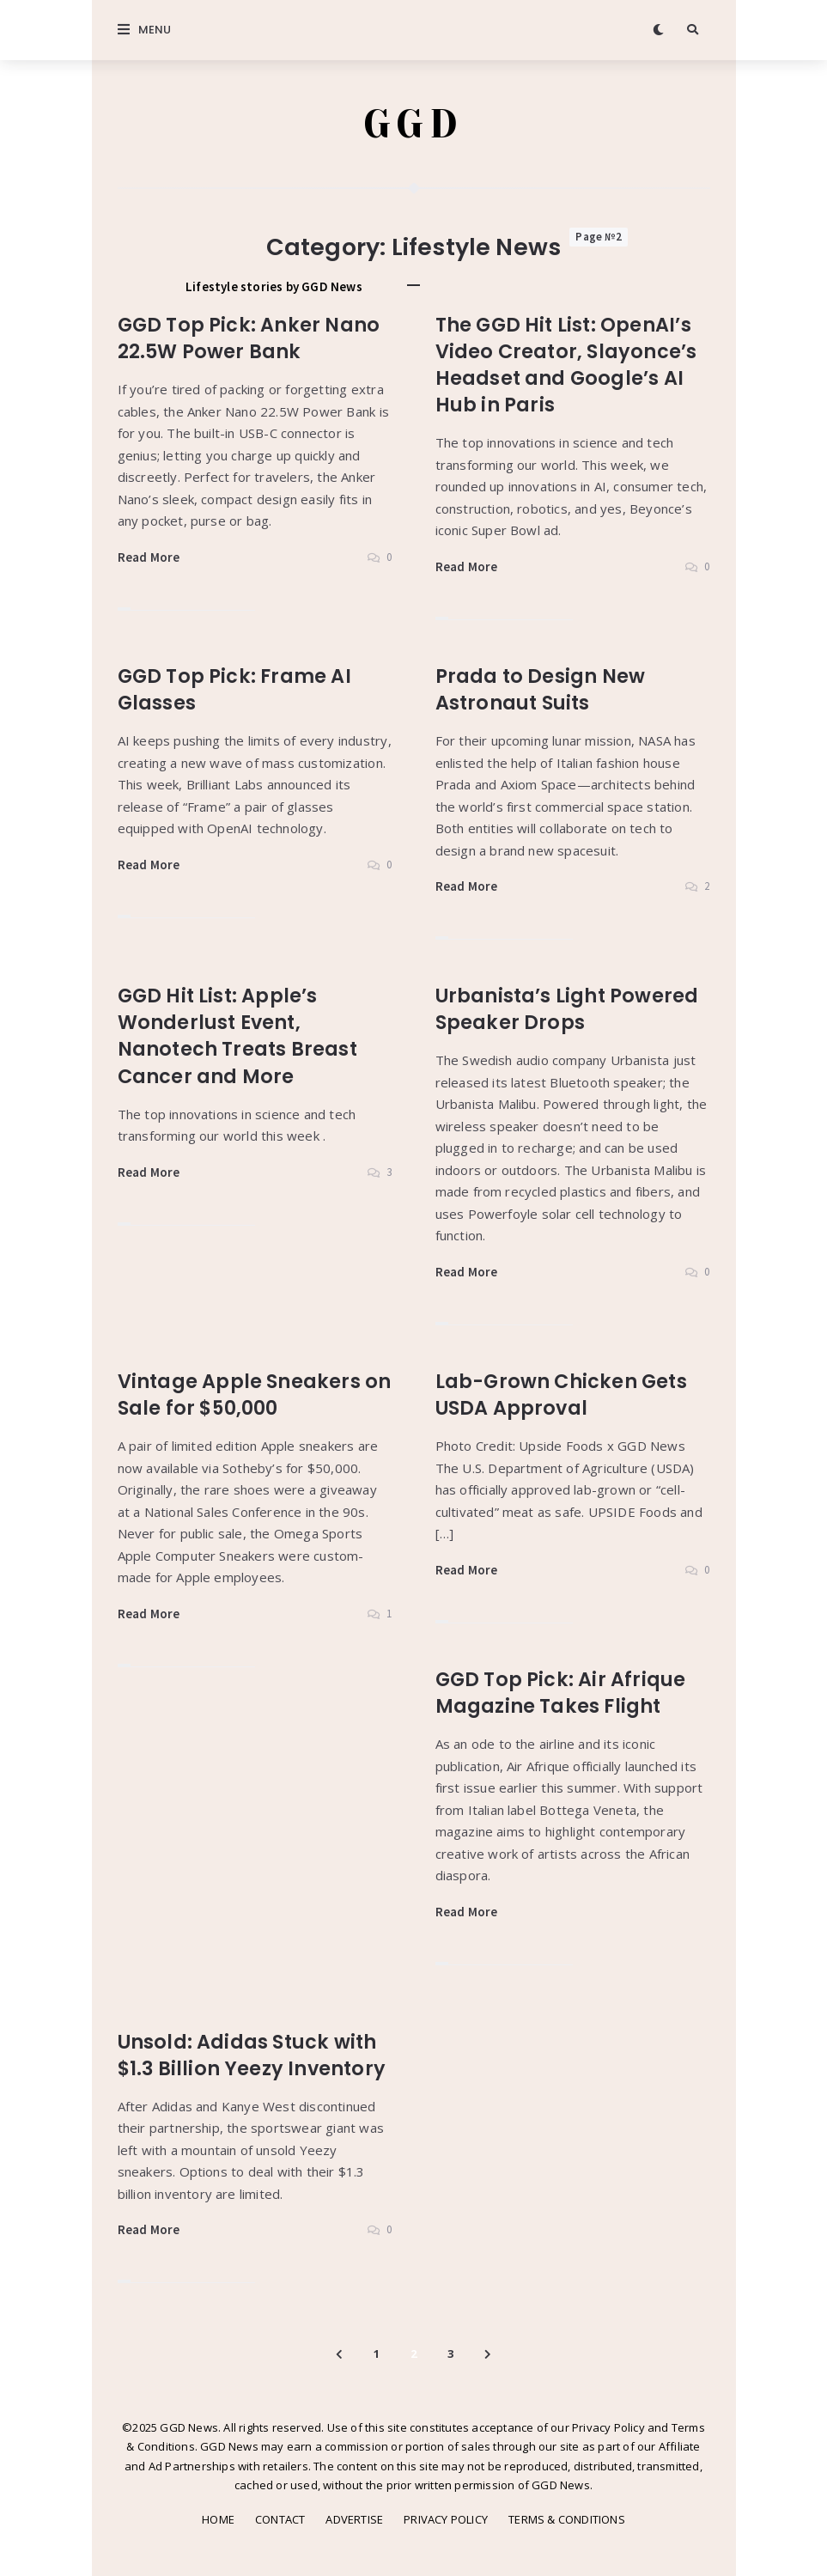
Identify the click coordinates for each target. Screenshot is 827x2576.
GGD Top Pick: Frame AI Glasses (237, 690)
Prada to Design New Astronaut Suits (542, 690)
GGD (413, 124)
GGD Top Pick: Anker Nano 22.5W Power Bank (252, 339)
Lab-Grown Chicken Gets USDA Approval (564, 1395)
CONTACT (280, 2519)
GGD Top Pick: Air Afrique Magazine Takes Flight (562, 1693)
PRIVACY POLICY (446, 2519)
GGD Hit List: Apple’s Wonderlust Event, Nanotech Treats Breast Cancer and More (240, 1036)
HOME (218, 2519)
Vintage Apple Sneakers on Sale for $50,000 (240, 1395)
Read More (149, 558)
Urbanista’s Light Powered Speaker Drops (570, 1010)
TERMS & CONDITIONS (566, 2519)
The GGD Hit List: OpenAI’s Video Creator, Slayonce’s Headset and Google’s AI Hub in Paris (567, 365)
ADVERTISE (354, 2519)
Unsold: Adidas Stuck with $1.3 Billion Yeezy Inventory (255, 2055)
